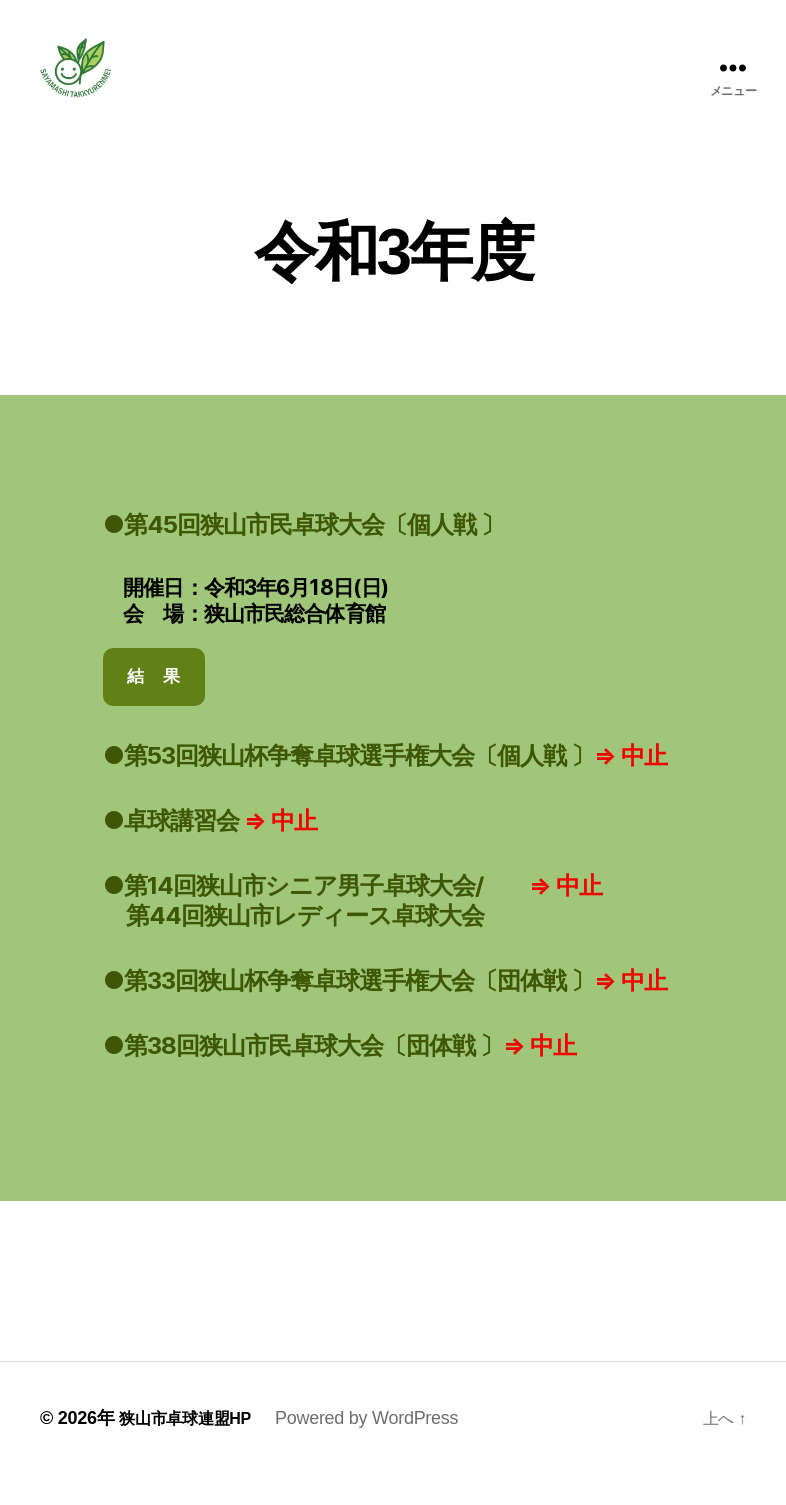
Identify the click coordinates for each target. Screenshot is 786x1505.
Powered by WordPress (383, 1448)
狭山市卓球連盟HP (193, 1448)
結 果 (153, 706)
